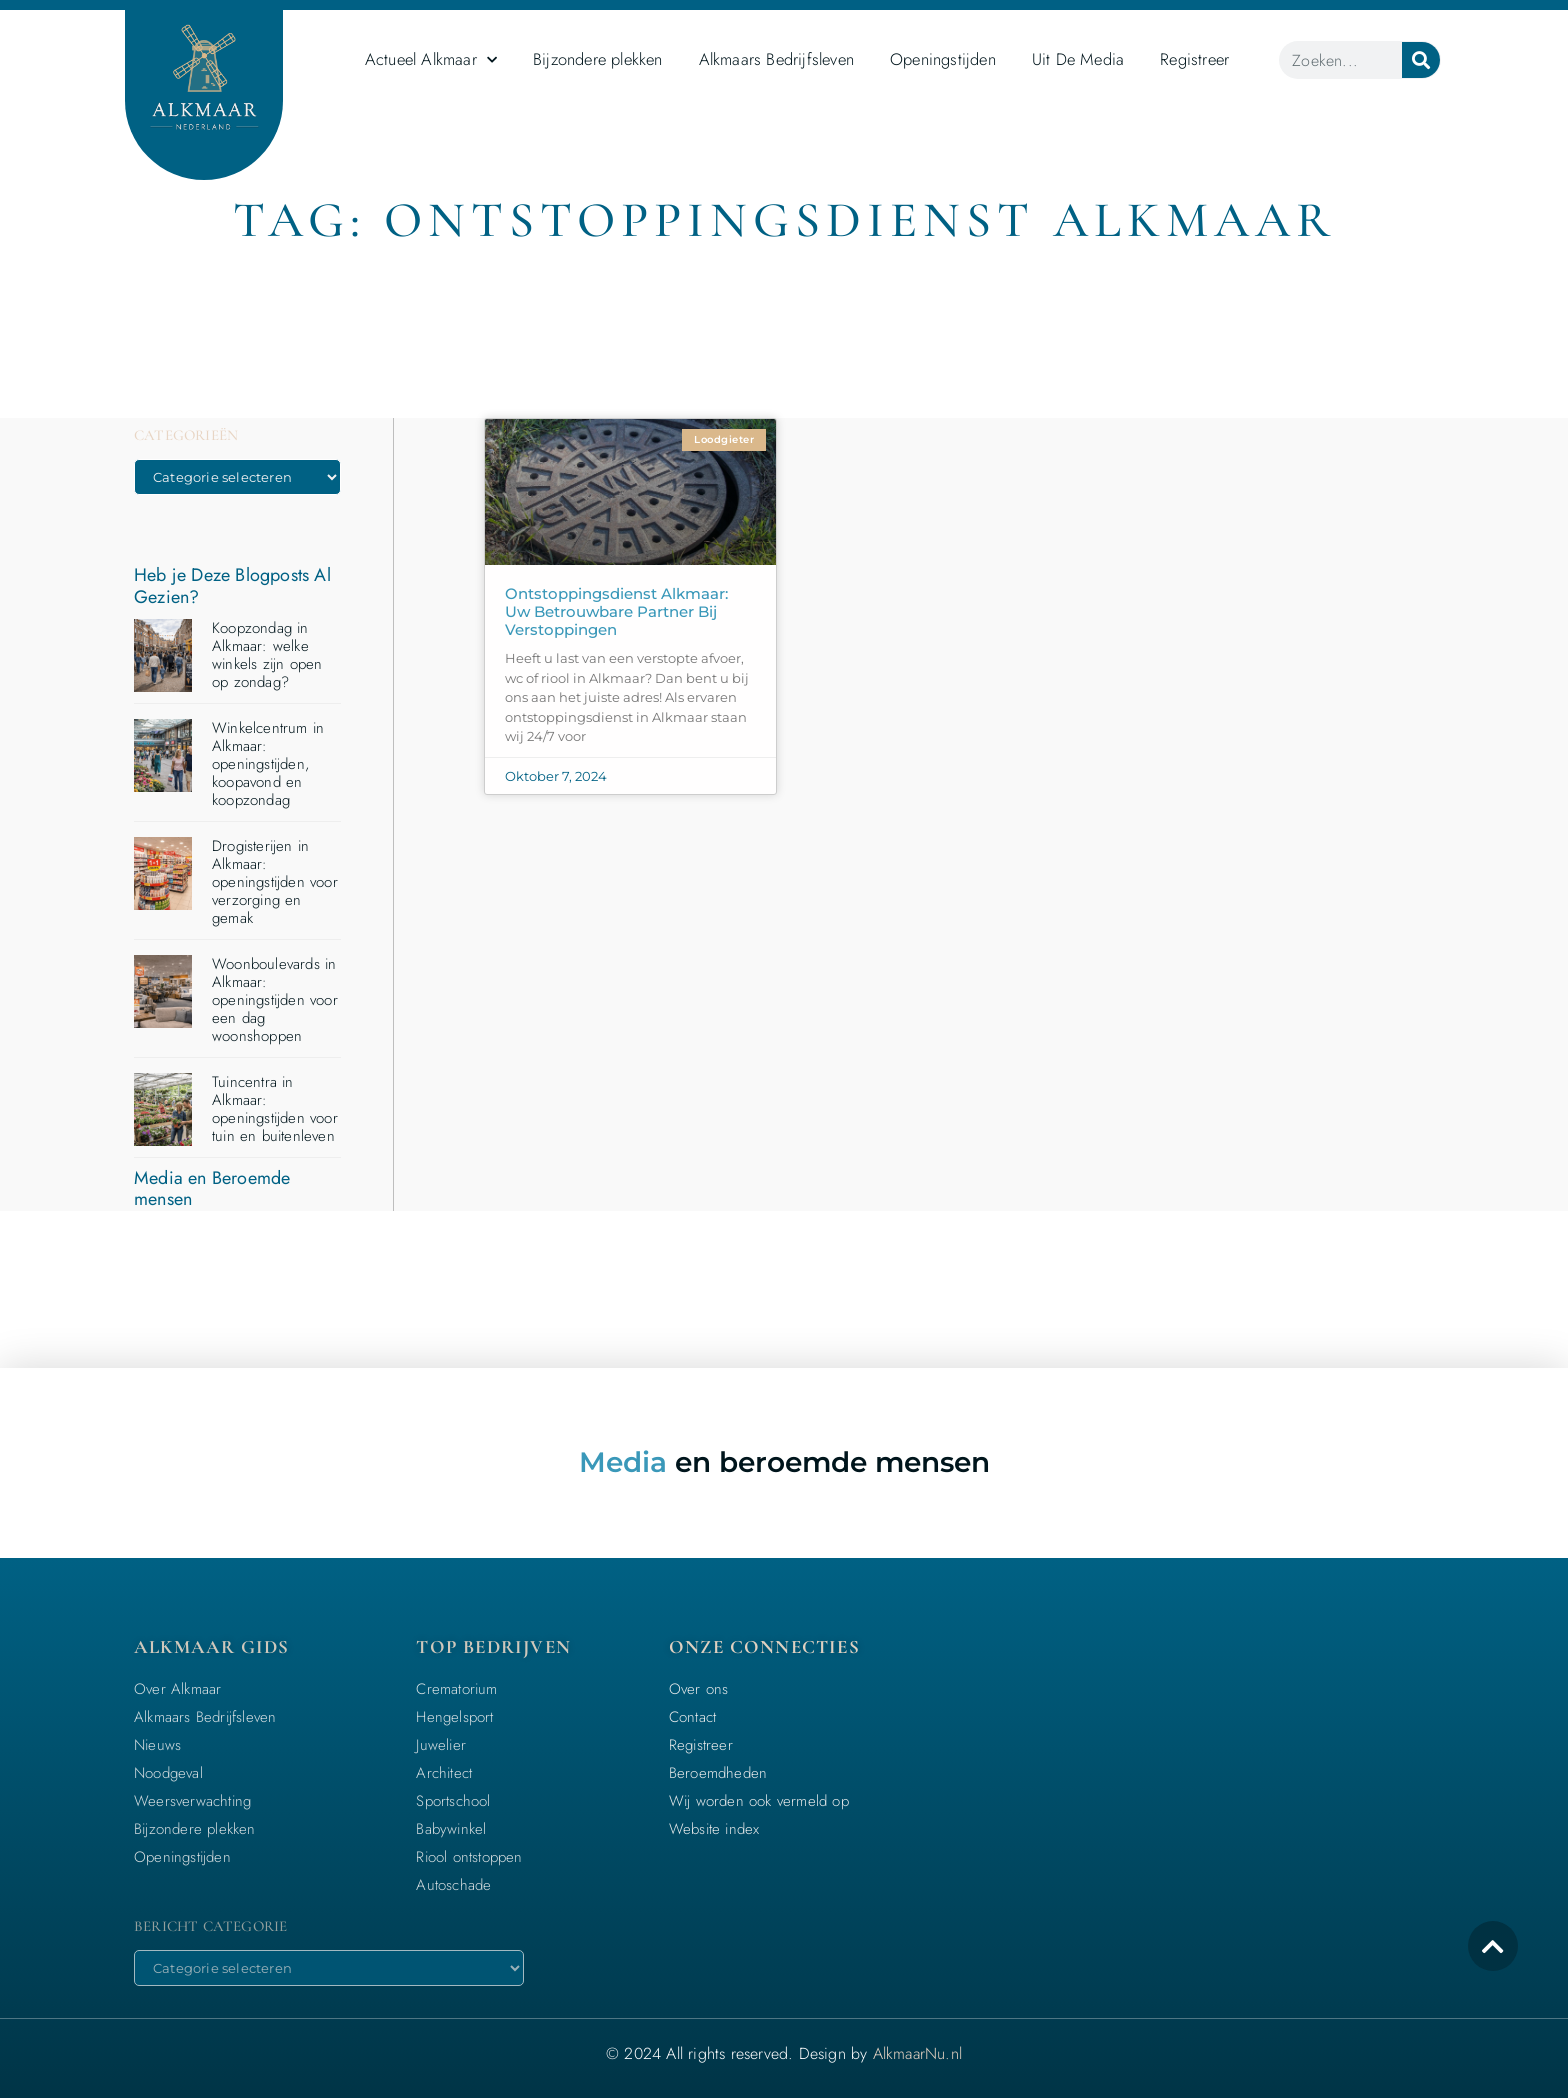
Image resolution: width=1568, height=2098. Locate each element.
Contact (692, 1717)
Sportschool (453, 1801)
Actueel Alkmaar (431, 60)
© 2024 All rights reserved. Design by (784, 2053)
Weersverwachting (192, 1801)
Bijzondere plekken (598, 59)
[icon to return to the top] (1493, 1946)
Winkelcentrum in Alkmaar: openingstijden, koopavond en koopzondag (268, 764)
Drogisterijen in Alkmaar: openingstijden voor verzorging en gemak (275, 882)
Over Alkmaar (177, 1689)
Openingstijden (943, 59)
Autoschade (453, 1885)
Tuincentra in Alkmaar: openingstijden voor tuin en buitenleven (275, 1109)
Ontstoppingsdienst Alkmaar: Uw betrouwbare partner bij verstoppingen (616, 611)
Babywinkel (451, 1829)
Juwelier (441, 1745)
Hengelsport (454, 1717)
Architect (444, 1773)
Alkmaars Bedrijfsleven (776, 59)
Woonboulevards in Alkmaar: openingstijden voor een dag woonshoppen (275, 1000)
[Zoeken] (1421, 60)
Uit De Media (1078, 59)
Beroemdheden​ (718, 1773)
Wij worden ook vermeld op (759, 1801)
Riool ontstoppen (469, 1857)
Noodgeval (168, 1773)
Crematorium (456, 1689)
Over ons (699, 1689)
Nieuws (157, 1745)
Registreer (1194, 59)
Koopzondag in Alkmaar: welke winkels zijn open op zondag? (267, 655)
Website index (714, 1829)
